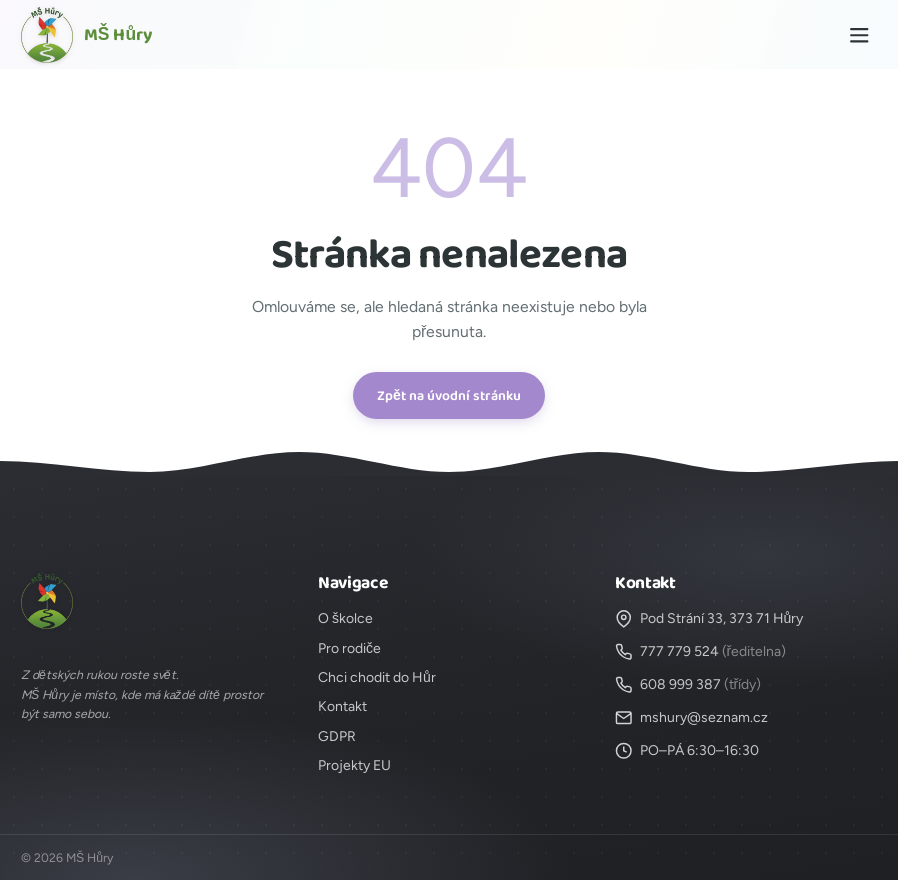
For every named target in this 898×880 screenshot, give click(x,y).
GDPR (337, 736)
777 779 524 (679, 651)
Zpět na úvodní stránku (449, 396)
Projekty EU (354, 765)
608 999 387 (680, 684)
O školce (345, 618)
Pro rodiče (349, 648)
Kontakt (342, 706)
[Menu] (859, 35)
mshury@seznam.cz (704, 717)
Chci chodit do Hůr (377, 677)
